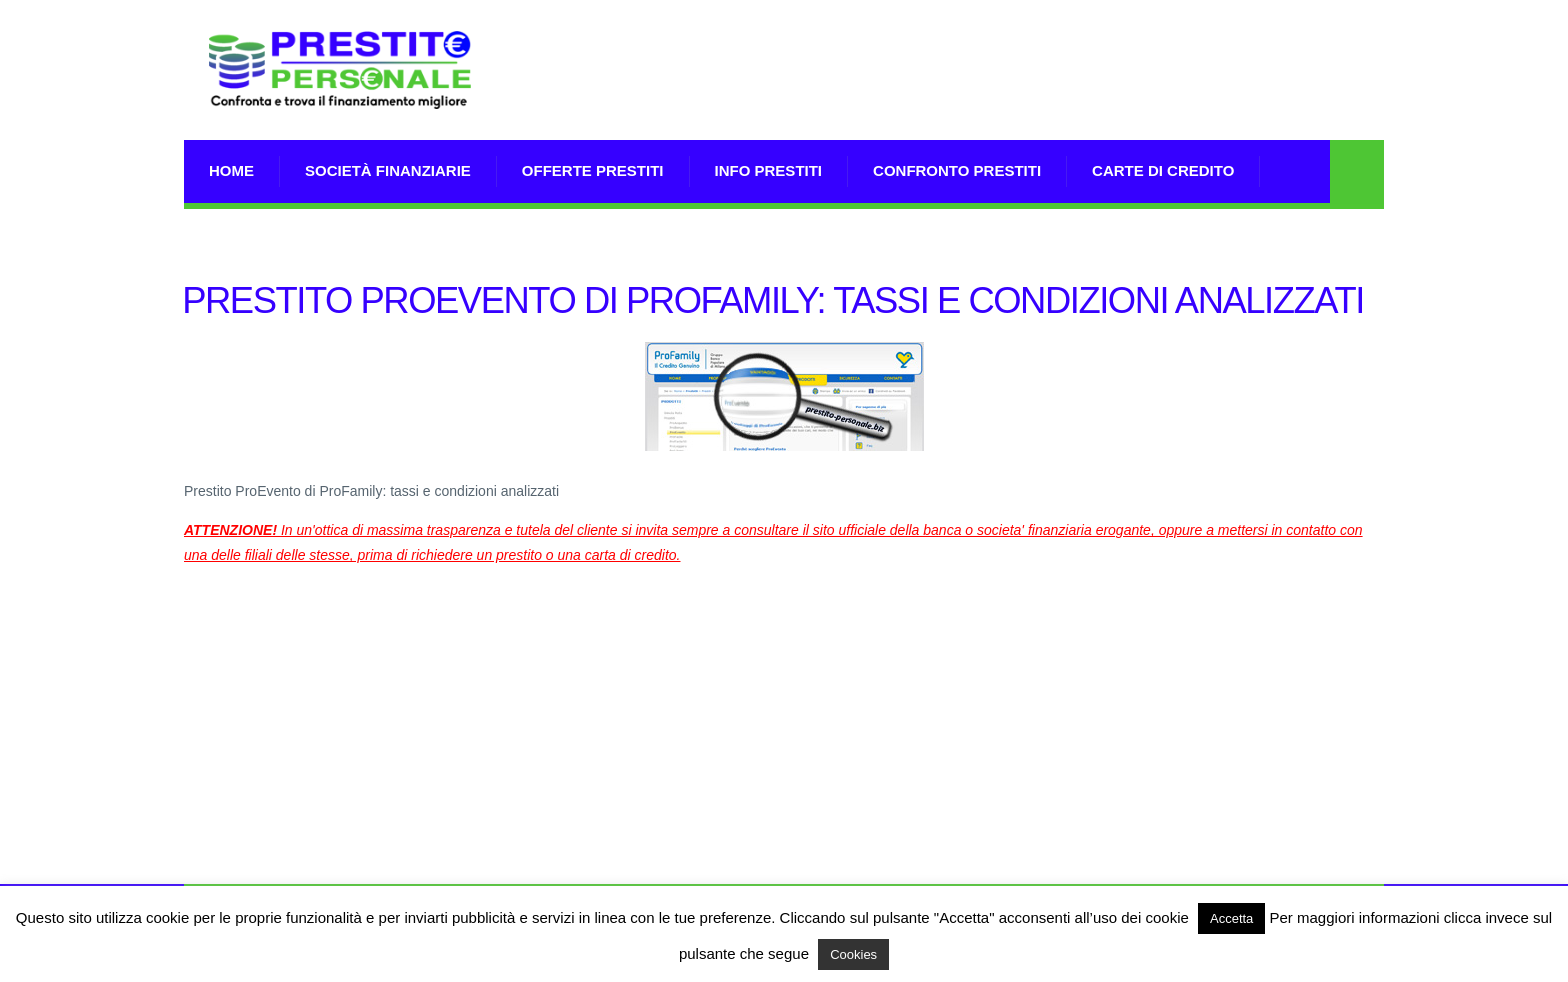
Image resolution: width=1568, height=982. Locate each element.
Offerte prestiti (593, 170)
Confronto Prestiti (957, 170)
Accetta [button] (1231, 918)
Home (231, 170)
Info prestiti (769, 170)
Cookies (853, 954)
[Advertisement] (1020, 95)
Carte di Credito (1163, 170)
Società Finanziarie (388, 170)
